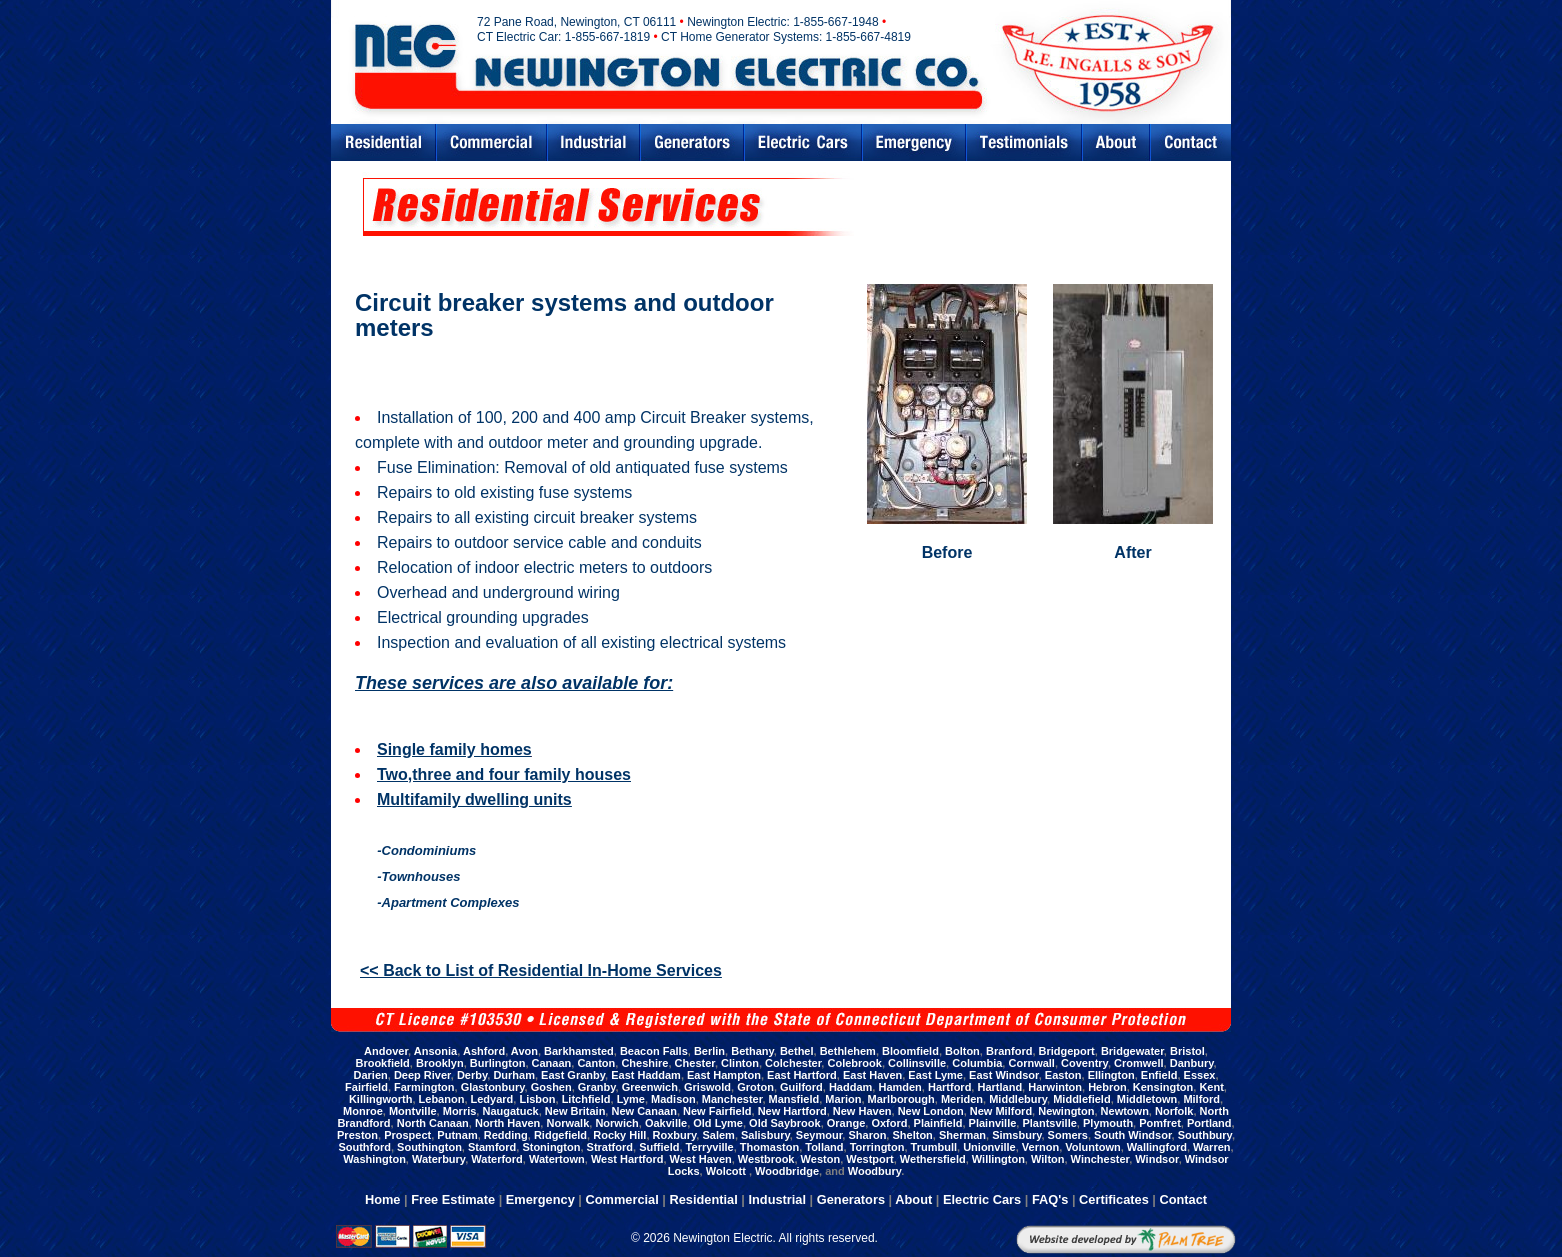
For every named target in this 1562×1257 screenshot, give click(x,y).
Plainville (993, 1123)
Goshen (551, 1087)
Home (383, 1199)
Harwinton (1055, 1087)
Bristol (1187, 1051)
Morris (460, 1111)
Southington (429, 1147)
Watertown (557, 1159)
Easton (1063, 1075)
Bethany (752, 1051)
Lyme (631, 1099)
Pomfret (1160, 1123)
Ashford (484, 1051)
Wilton (1048, 1159)
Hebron (1107, 1087)
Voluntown (1092, 1147)
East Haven (872, 1075)
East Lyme (935, 1075)
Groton (755, 1087)
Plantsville (1049, 1123)
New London (931, 1111)
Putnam (457, 1135)
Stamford (492, 1147)
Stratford (610, 1147)
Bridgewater (1132, 1051)
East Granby (573, 1075)
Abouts (1116, 142)
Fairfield (366, 1087)
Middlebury (1018, 1099)
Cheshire (644, 1063)
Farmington (424, 1087)
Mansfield (794, 1099)
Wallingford (1157, 1147)
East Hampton (724, 1075)
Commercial (491, 142)
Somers (1068, 1135)
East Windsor (1004, 1075)
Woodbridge (787, 1171)
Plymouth (1108, 1123)
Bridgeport (1067, 1051)
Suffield (659, 1147)
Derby (472, 1075)
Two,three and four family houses (504, 774)
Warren (1212, 1147)
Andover (386, 1051)
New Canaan (643, 1111)
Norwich (616, 1123)
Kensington (1163, 1087)
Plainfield (938, 1123)
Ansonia (435, 1051)
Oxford (889, 1123)
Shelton (912, 1135)
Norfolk (1174, 1111)
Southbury (1205, 1135)
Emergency (914, 142)
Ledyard (492, 1099)
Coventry (1084, 1063)
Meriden (962, 1099)
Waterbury (438, 1159)
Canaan (552, 1063)
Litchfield (586, 1099)
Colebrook (854, 1063)
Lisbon (537, 1099)
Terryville (710, 1147)
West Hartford (627, 1159)
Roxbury (675, 1135)
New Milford (1001, 1111)
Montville (413, 1111)
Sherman (962, 1135)
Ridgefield (560, 1135)
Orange (846, 1123)
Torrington (877, 1147)
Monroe (363, 1111)
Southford (364, 1147)
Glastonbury (493, 1087)
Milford (1201, 1099)
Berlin (709, 1051)
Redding (506, 1135)
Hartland (999, 1087)
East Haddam (646, 1075)
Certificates (1114, 1199)
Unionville (989, 1147)
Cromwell (1139, 1063)
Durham (514, 1075)
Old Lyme (718, 1123)
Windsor (1156, 1159)
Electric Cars (803, 142)
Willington (998, 1159)
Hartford (949, 1087)
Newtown (1125, 1111)
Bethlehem (848, 1051)
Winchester (1100, 1159)
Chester (695, 1063)
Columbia (977, 1063)
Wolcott (727, 1171)
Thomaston (769, 1147)
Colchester (793, 1063)
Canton (596, 1063)
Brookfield (382, 1063)
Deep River (422, 1075)
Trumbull (934, 1147)
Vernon (1040, 1147)
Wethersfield (933, 1159)
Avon (524, 1051)
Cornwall (1031, 1063)
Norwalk (567, 1123)
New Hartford (792, 1111)
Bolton (962, 1051)
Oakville (666, 1123)
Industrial (593, 142)
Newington (1066, 1111)
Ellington (1111, 1075)
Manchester (732, 1099)
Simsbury (1016, 1135)
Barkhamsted (579, 1051)
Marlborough (901, 1099)
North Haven (507, 1123)
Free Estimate (453, 1199)
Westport (869, 1159)
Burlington (498, 1063)
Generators (692, 142)
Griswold (707, 1087)
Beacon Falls (654, 1051)
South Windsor (1133, 1135)
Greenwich (650, 1087)
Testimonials (1024, 142)
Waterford (497, 1159)
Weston (821, 1159)
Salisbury (765, 1135)
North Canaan (433, 1123)
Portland (1209, 1123)
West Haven (701, 1159)
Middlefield (1081, 1099)
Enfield (1159, 1075)
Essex (1200, 1075)
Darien (371, 1075)
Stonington (551, 1147)
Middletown (1147, 1099)
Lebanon (442, 1099)
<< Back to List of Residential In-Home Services (541, 970)
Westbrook (766, 1159)
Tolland (824, 1147)
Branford (1009, 1051)
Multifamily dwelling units (474, 799)
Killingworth (381, 1099)
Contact (1191, 142)
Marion (843, 1099)
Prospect (407, 1135)
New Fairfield (717, 1111)
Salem (718, 1135)
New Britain (575, 1111)
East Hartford (802, 1075)
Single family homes (454, 749)
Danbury (1192, 1063)
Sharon (867, 1135)
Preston (357, 1135)
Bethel (797, 1051)
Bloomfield (910, 1051)
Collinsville (917, 1063)
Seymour (819, 1135)
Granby (597, 1087)
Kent (1211, 1087)
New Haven (862, 1111)
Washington (374, 1159)
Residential (383, 142)
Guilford (801, 1087)
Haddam (850, 1087)
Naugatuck (510, 1111)
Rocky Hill (619, 1135)
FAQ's (1050, 1199)
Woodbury (874, 1171)
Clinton (740, 1063)
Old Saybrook (785, 1123)
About (913, 1199)
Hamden (899, 1087)
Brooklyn (440, 1063)
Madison (673, 1099)
